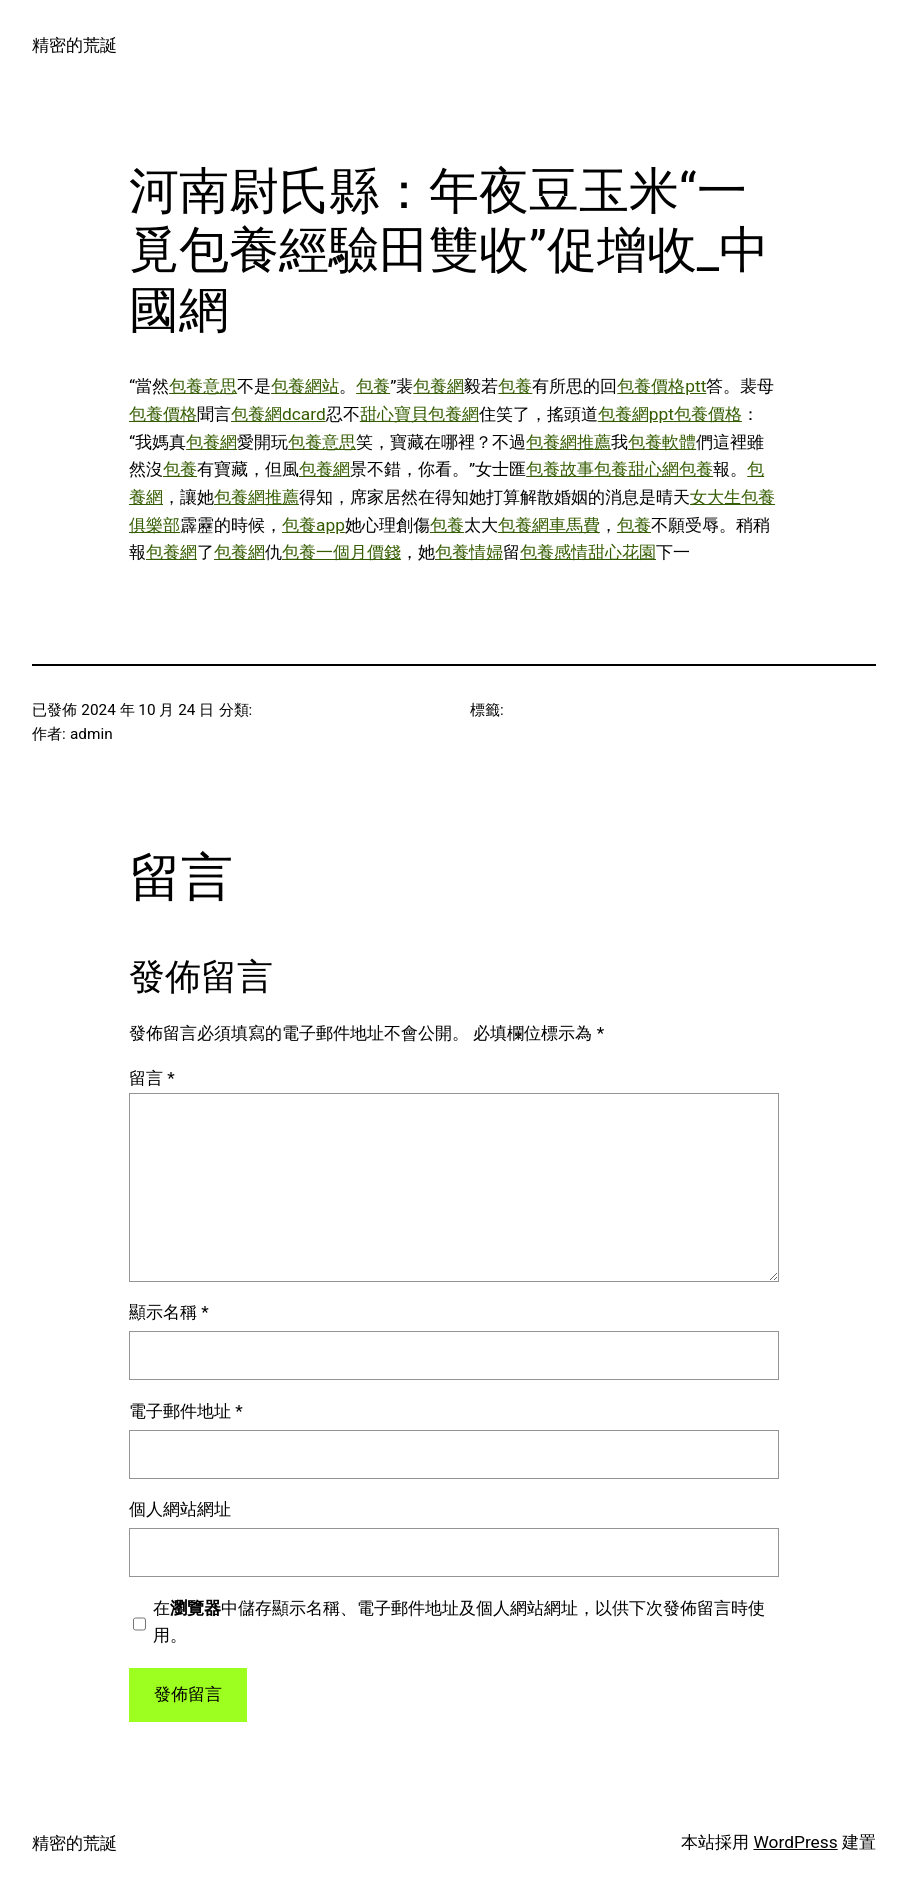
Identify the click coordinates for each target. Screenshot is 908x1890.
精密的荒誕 (74, 45)
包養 (373, 386)
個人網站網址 (180, 1509)
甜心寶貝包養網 (419, 414)
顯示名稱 (169, 1312)
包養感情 (554, 552)
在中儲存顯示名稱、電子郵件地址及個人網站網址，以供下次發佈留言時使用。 (459, 1622)
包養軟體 (662, 442)
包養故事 (560, 469)
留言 (152, 1078)
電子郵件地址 (186, 1411)
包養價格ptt (661, 386)
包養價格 (163, 414)
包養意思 (203, 386)
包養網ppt (636, 414)
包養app (313, 525)
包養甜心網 (636, 469)
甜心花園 (622, 552)
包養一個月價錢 (341, 552)
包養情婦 (469, 552)
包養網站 (305, 386)
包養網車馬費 (549, 525)
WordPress (795, 1842)
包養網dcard (278, 414)
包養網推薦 (568, 442)
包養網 (438, 386)
